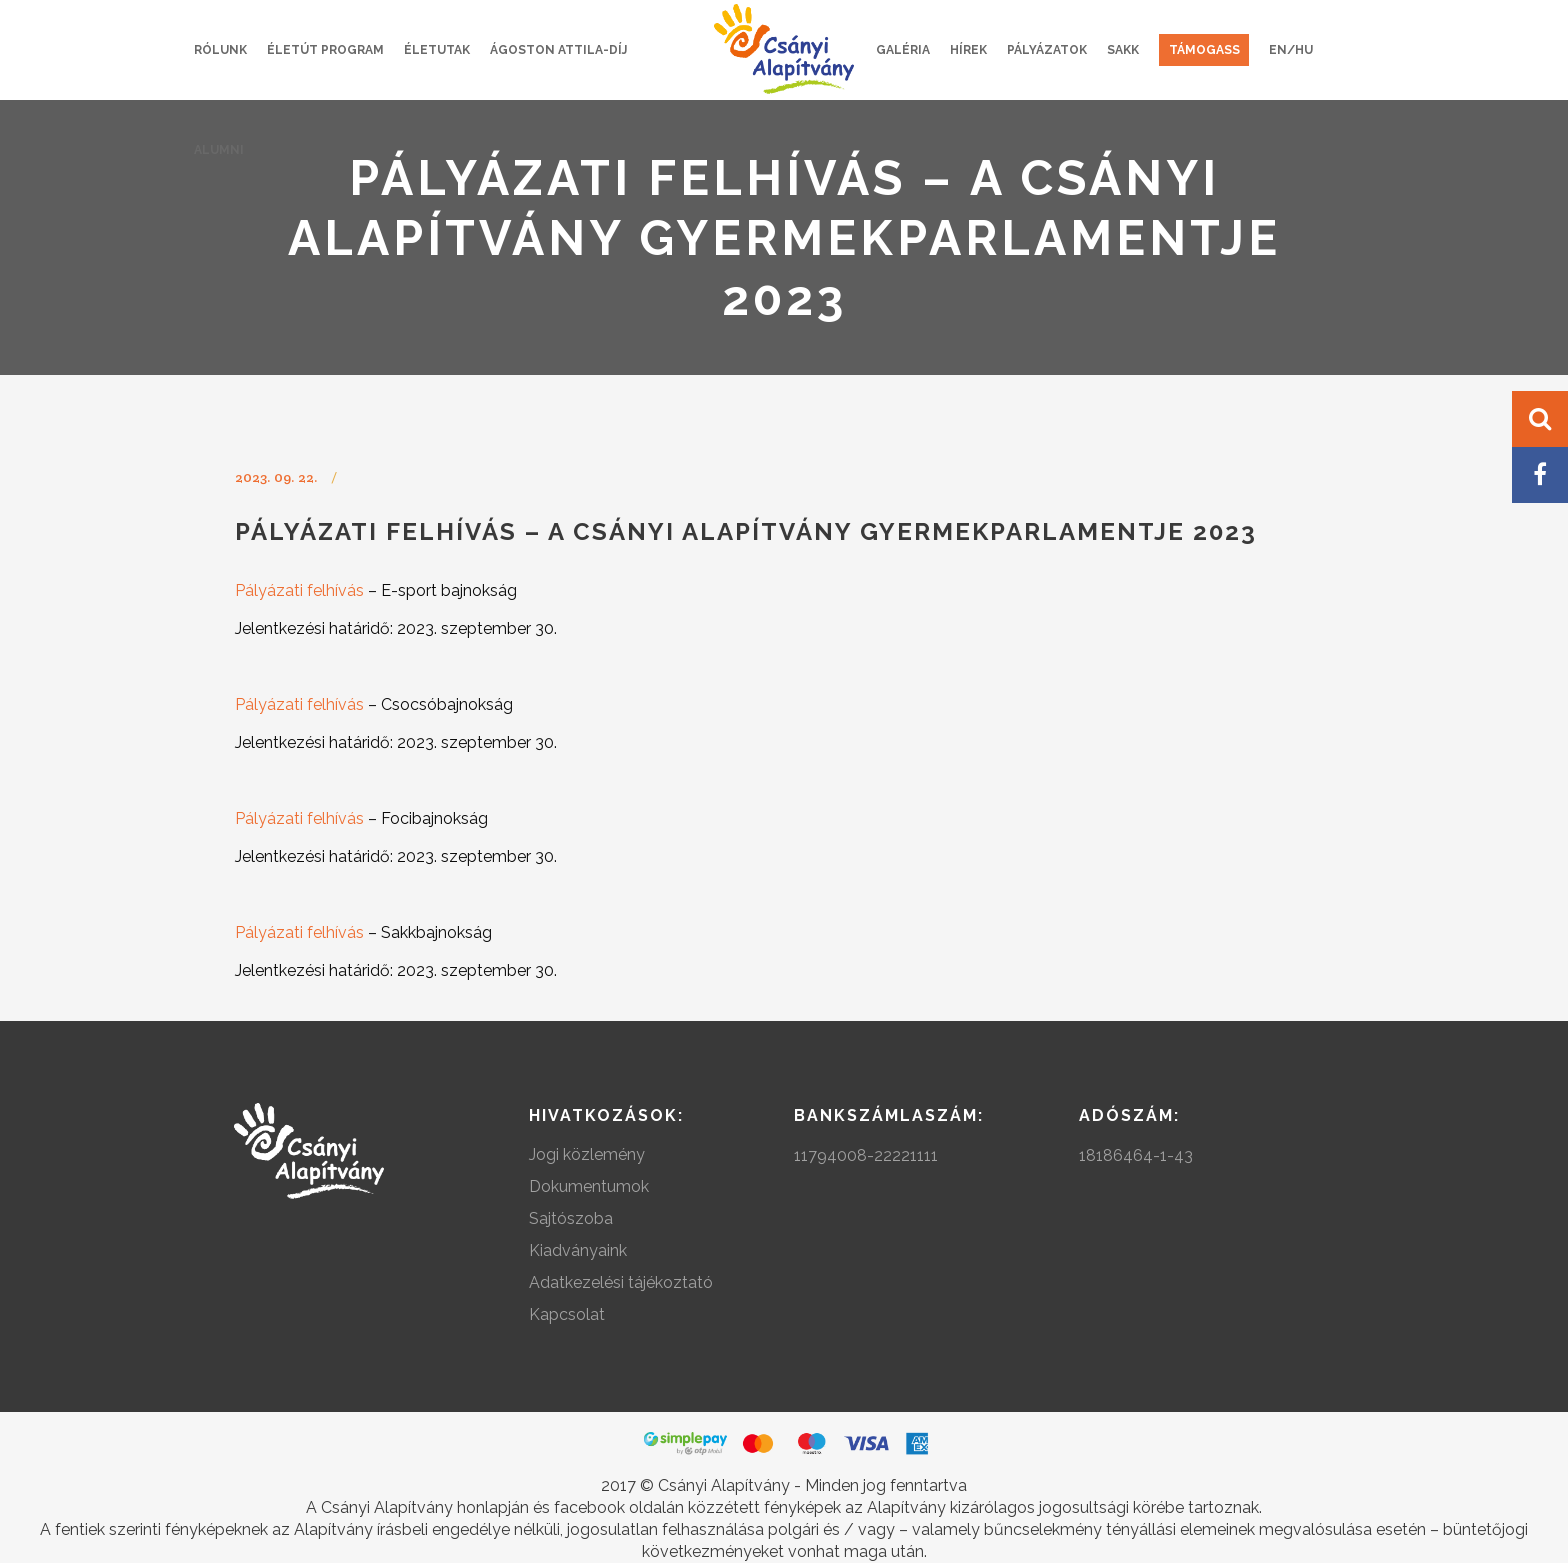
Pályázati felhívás (299, 590)
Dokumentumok (589, 1186)
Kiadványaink (578, 1250)
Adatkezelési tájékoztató (621, 1282)
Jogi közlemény (587, 1154)
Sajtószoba (571, 1218)
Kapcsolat (567, 1314)
